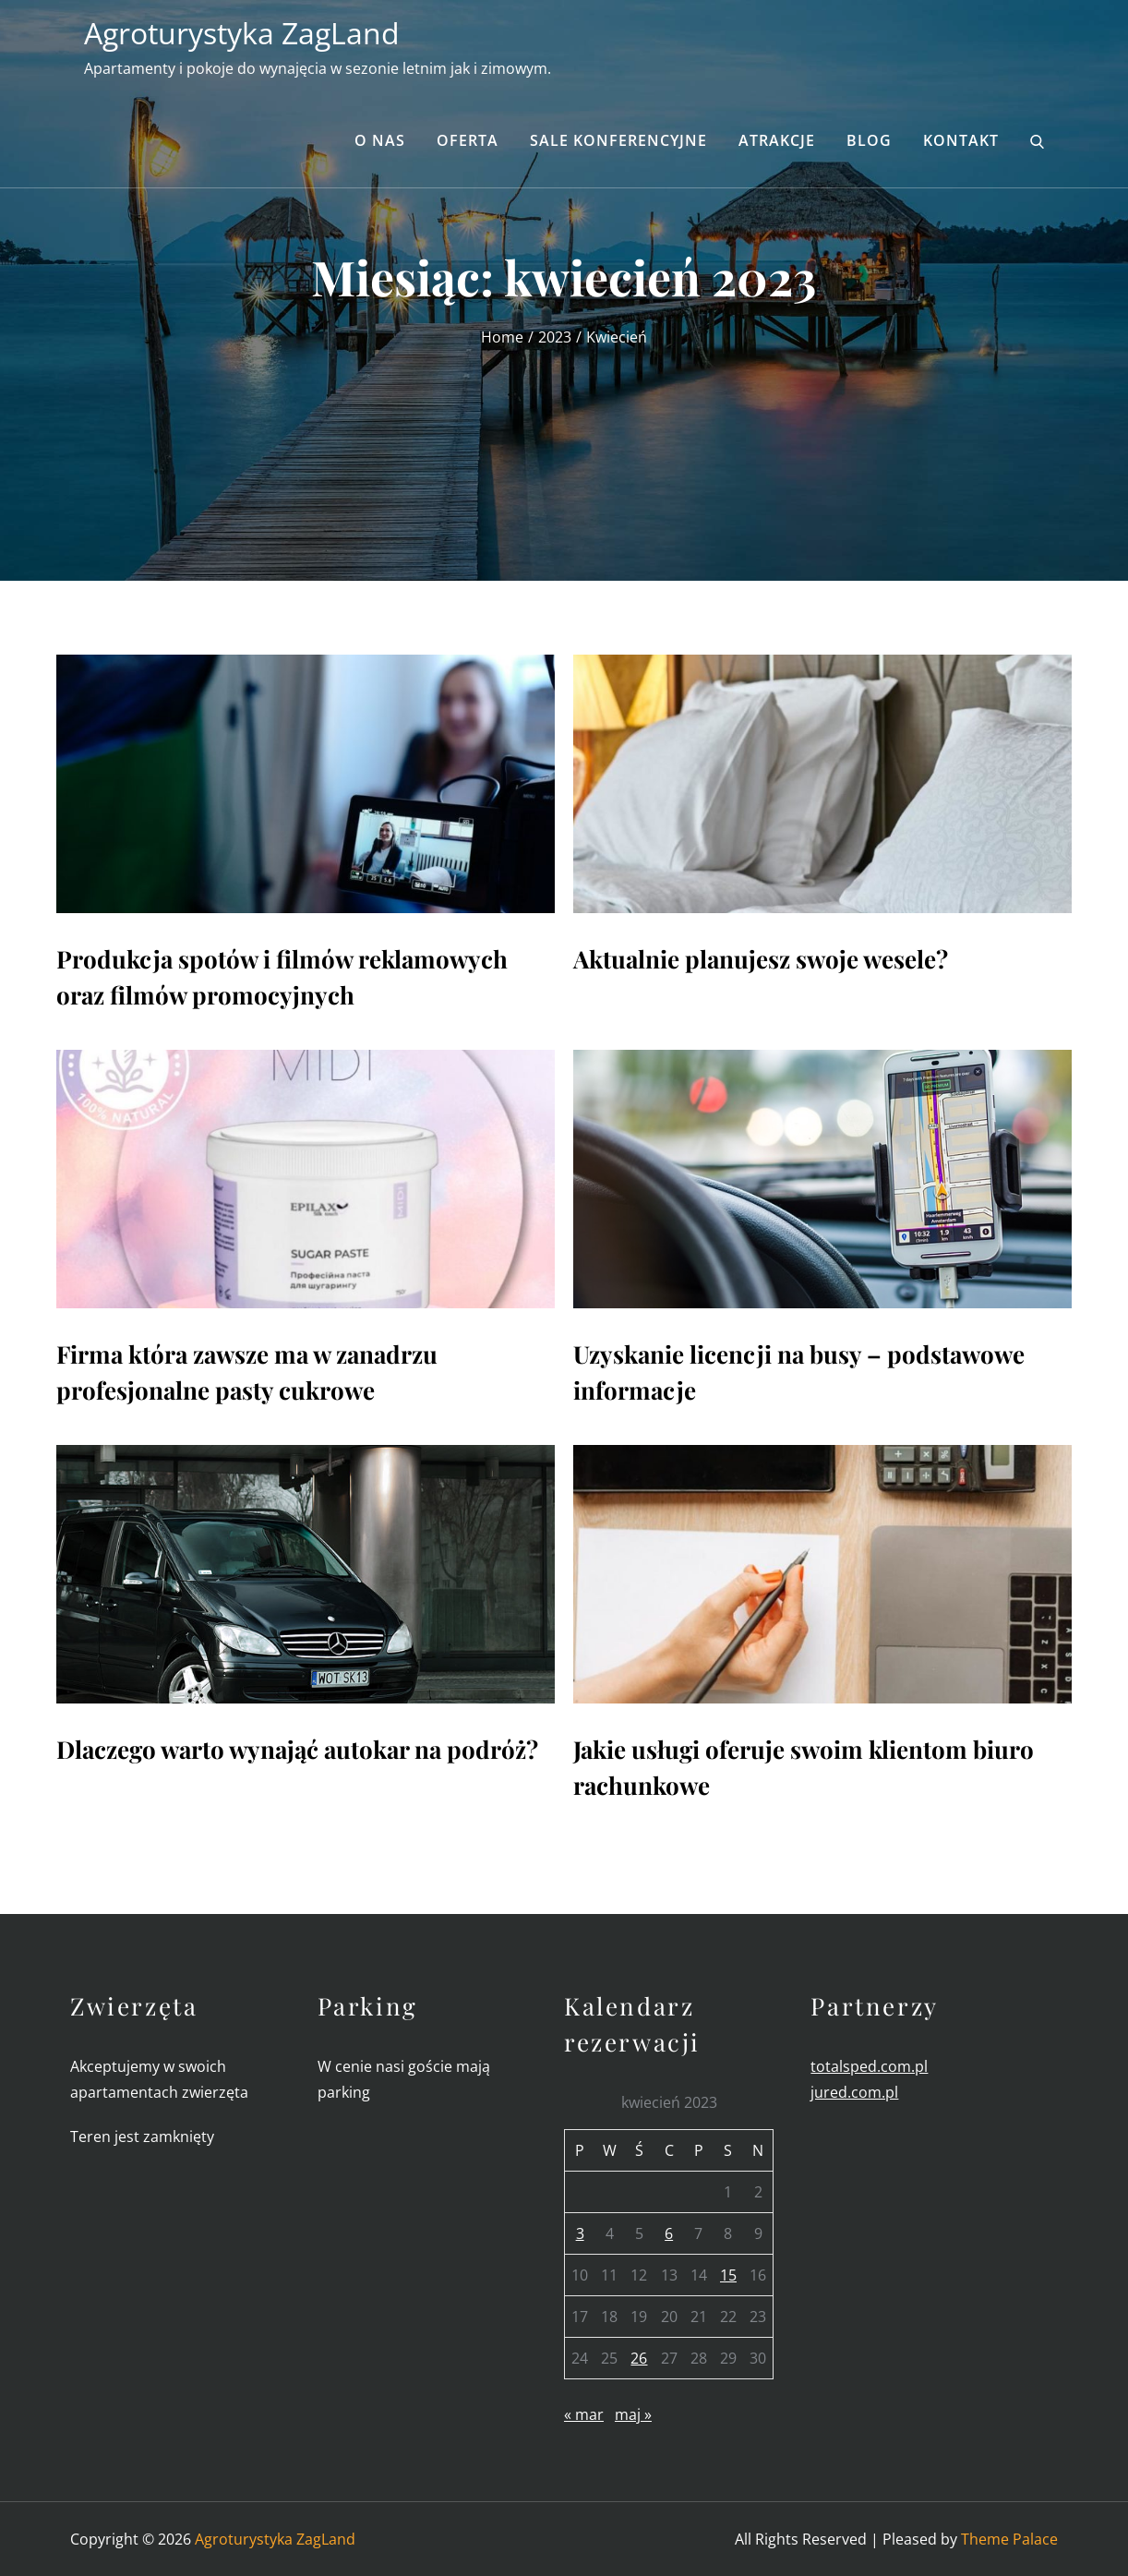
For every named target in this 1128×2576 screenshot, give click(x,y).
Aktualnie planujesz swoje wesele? (760, 959)
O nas (379, 140)
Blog (869, 140)
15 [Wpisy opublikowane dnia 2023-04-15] (728, 2275)
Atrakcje (776, 140)
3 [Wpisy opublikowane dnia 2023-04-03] (580, 2233)
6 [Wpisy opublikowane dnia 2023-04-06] (669, 2233)
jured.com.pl (854, 2092)
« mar (584, 2414)
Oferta (467, 140)
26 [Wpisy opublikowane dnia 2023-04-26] (638, 2358)
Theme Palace (1009, 2539)
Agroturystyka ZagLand (242, 33)
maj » (633, 2414)
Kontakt (961, 140)
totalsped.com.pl (869, 2066)
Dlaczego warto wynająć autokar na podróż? (297, 1749)
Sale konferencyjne (618, 140)
